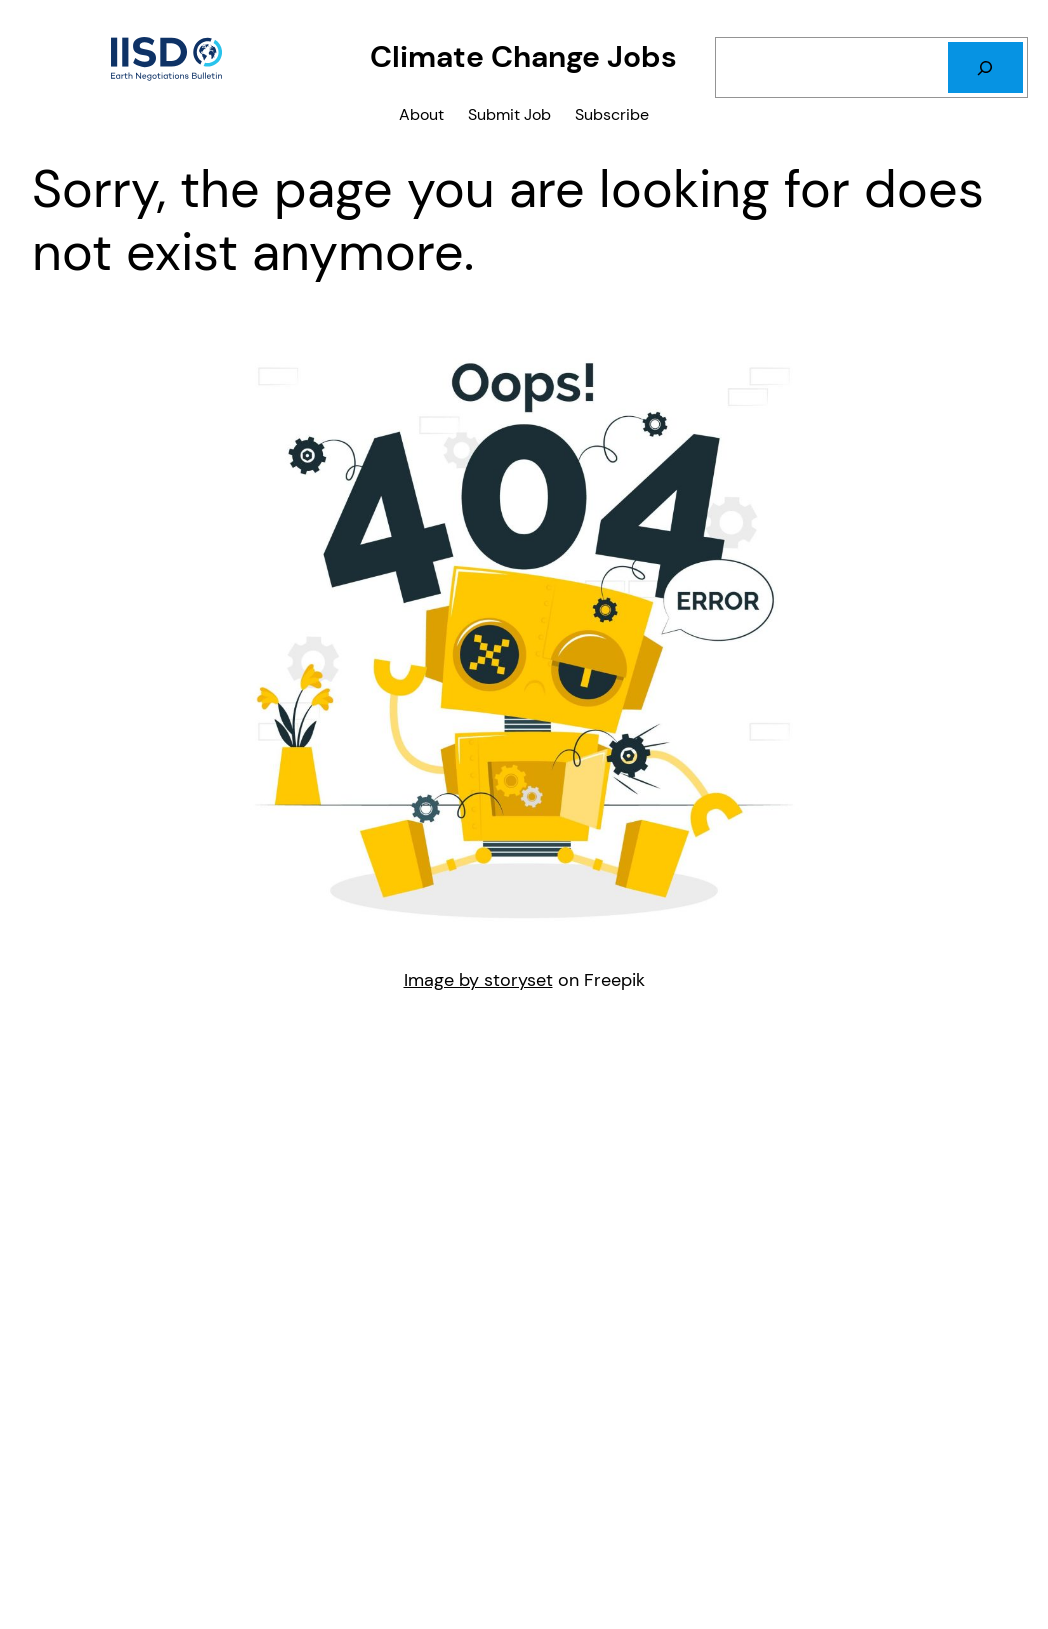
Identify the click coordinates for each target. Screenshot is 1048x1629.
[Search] (985, 68)
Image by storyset (478, 979)
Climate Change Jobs (523, 57)
